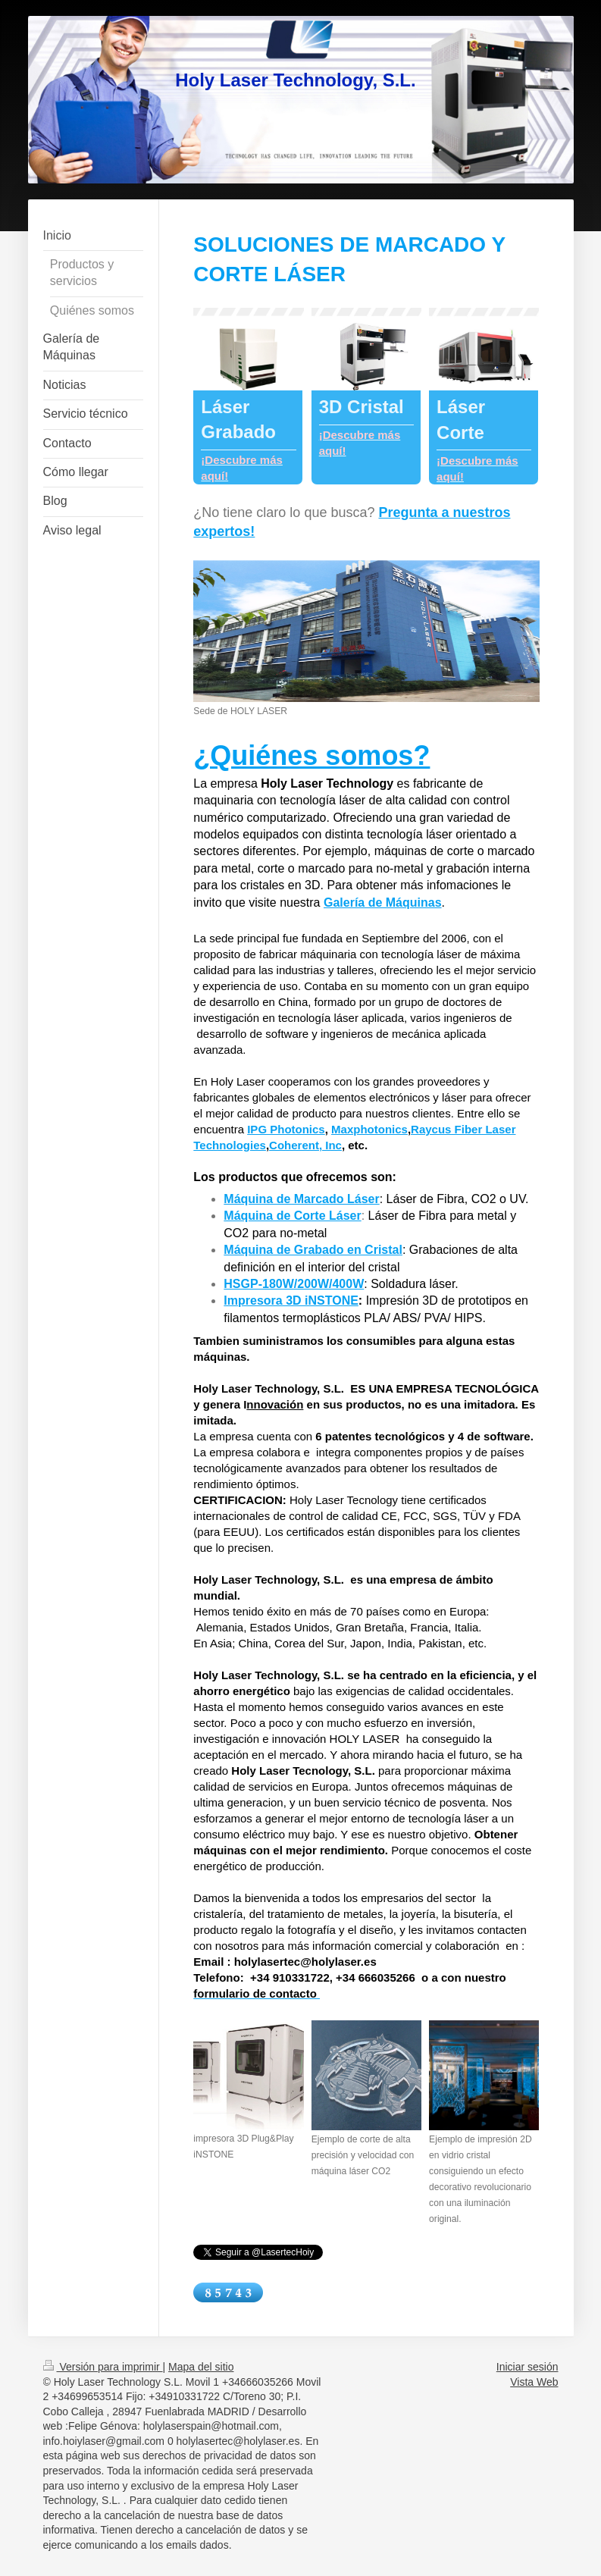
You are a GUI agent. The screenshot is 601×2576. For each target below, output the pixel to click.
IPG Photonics (286, 1129)
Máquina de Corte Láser (292, 1215)
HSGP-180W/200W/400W (294, 1283)
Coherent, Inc (305, 1145)
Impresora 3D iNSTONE (291, 1300)
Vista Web (534, 2382)
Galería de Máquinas (383, 902)
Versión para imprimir (103, 2367)
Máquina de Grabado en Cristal (313, 1249)
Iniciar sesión (527, 2367)
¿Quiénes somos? (311, 755)
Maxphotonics (369, 1129)
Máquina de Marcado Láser (301, 1198)
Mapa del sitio (200, 2367)
